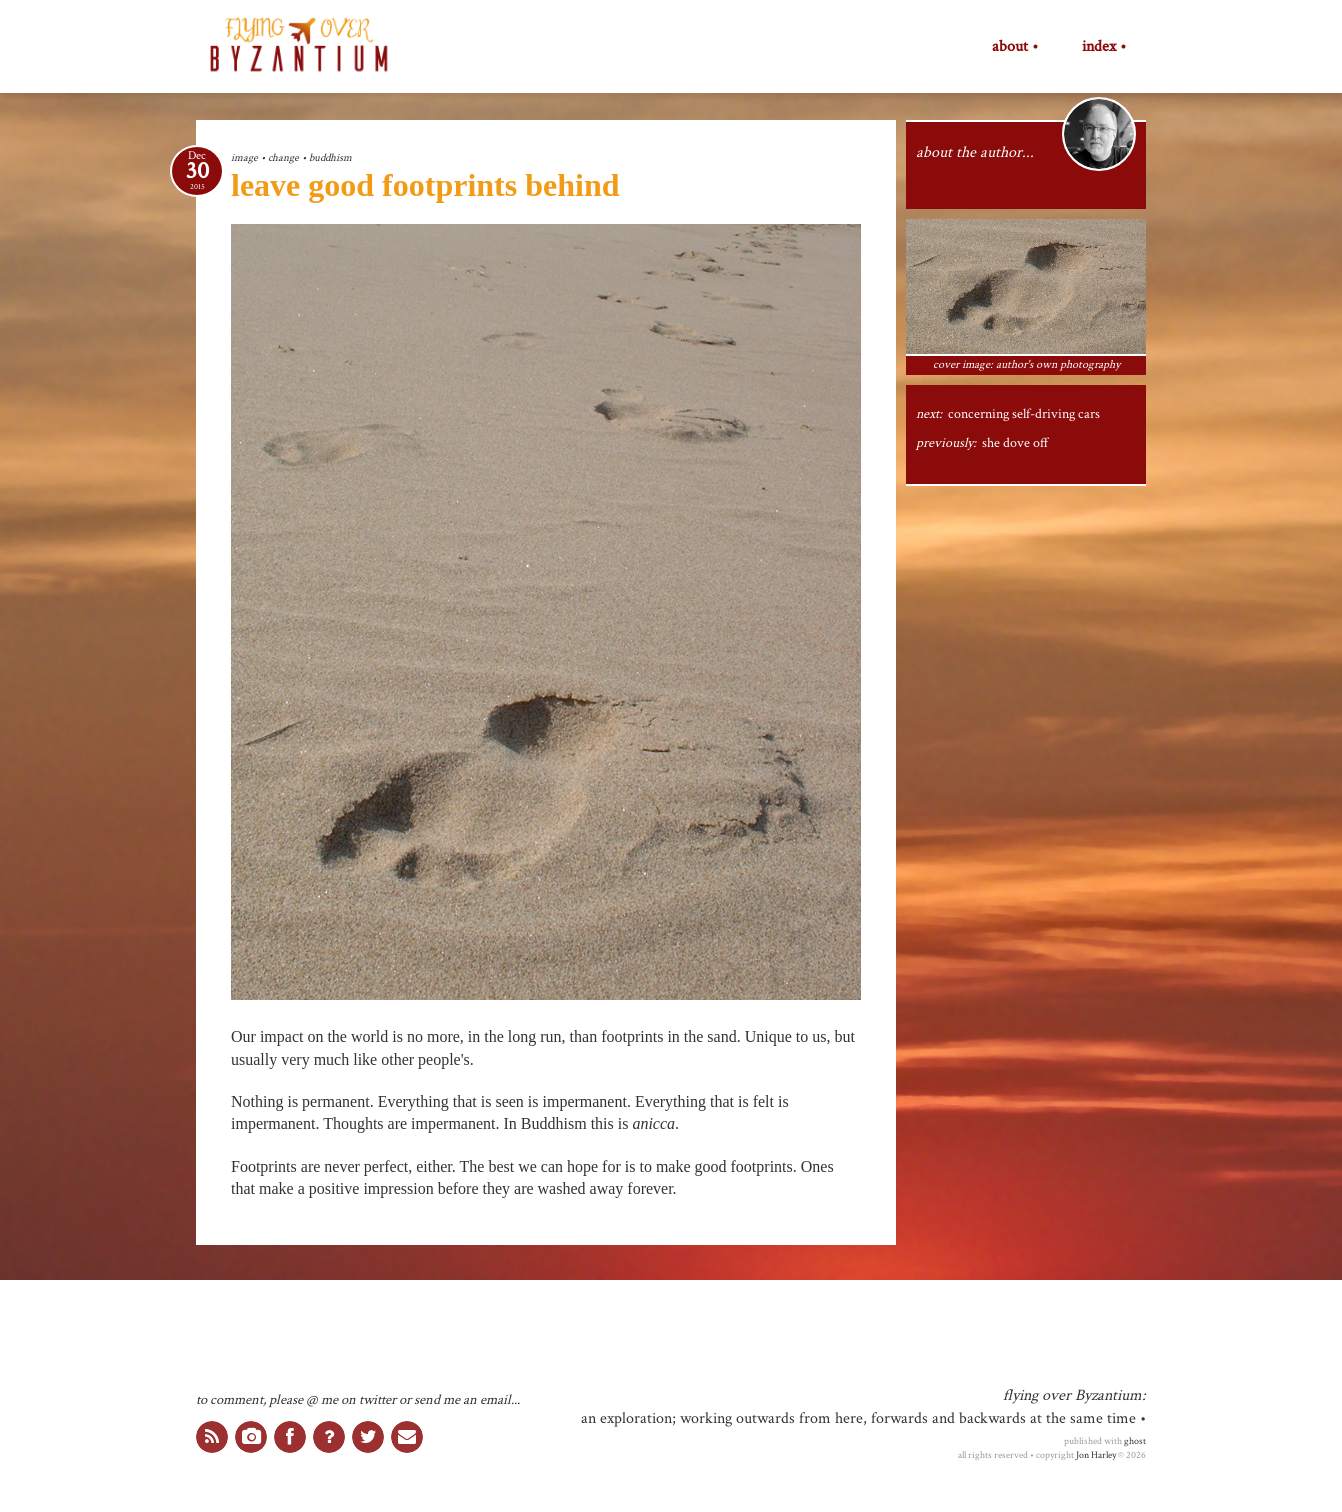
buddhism (330, 157)
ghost (1135, 1441)
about (1010, 47)
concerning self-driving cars (1024, 414)
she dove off (1015, 443)
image (244, 157)
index (1099, 47)
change (283, 157)
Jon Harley (1096, 1455)
